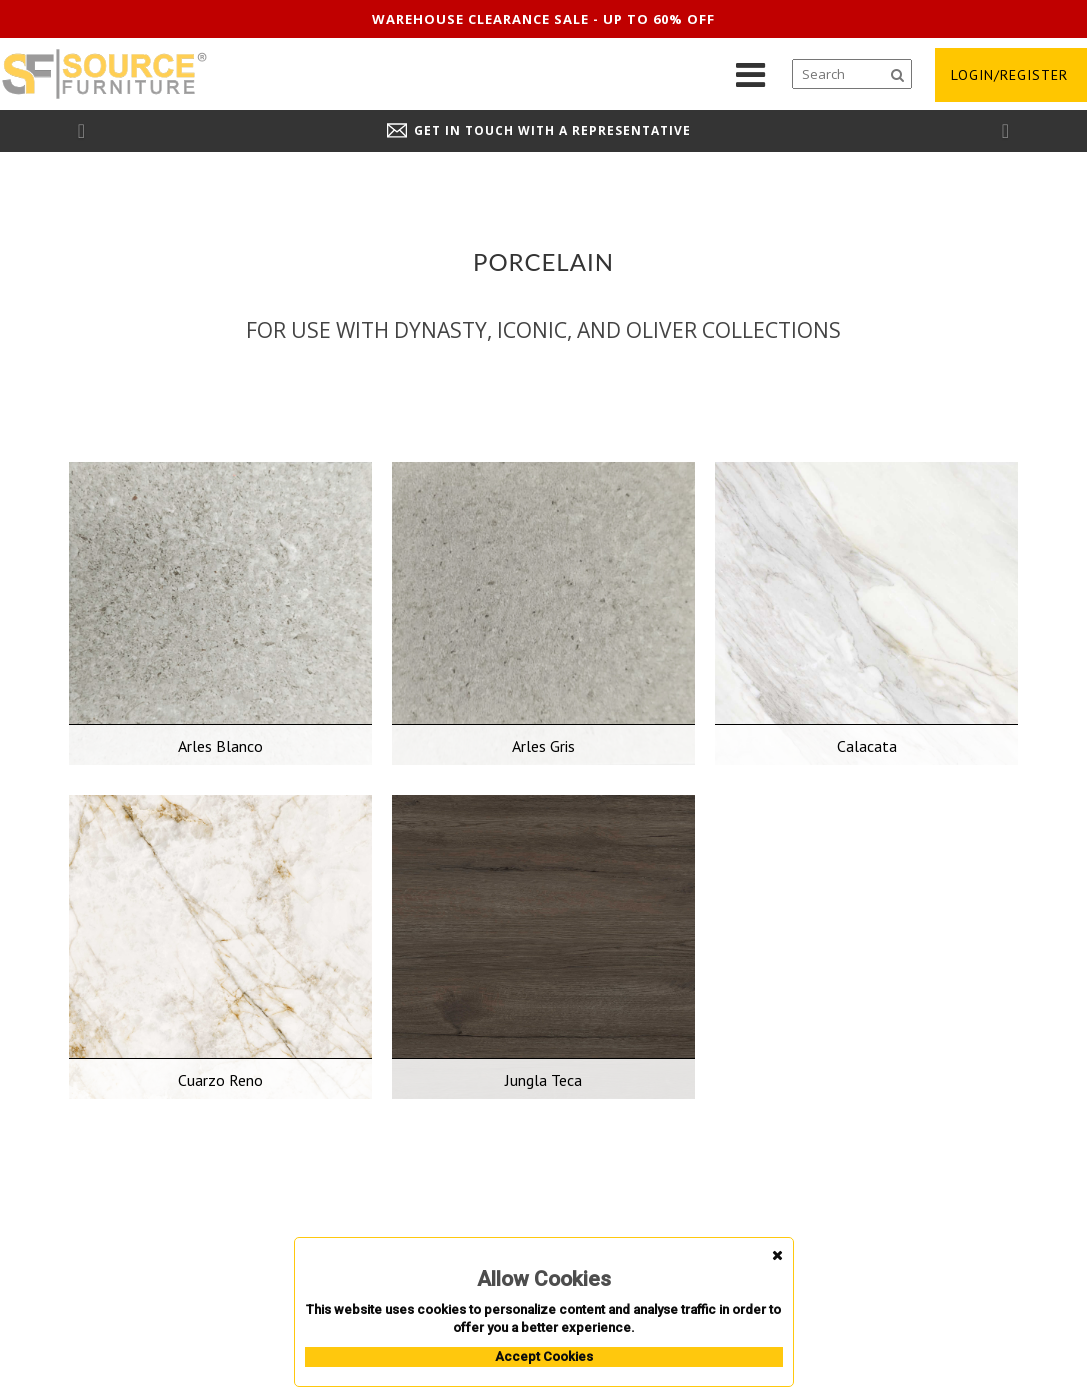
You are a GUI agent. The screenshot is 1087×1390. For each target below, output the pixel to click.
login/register (1009, 75)
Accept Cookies (544, 1356)
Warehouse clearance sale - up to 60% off (543, 19)
